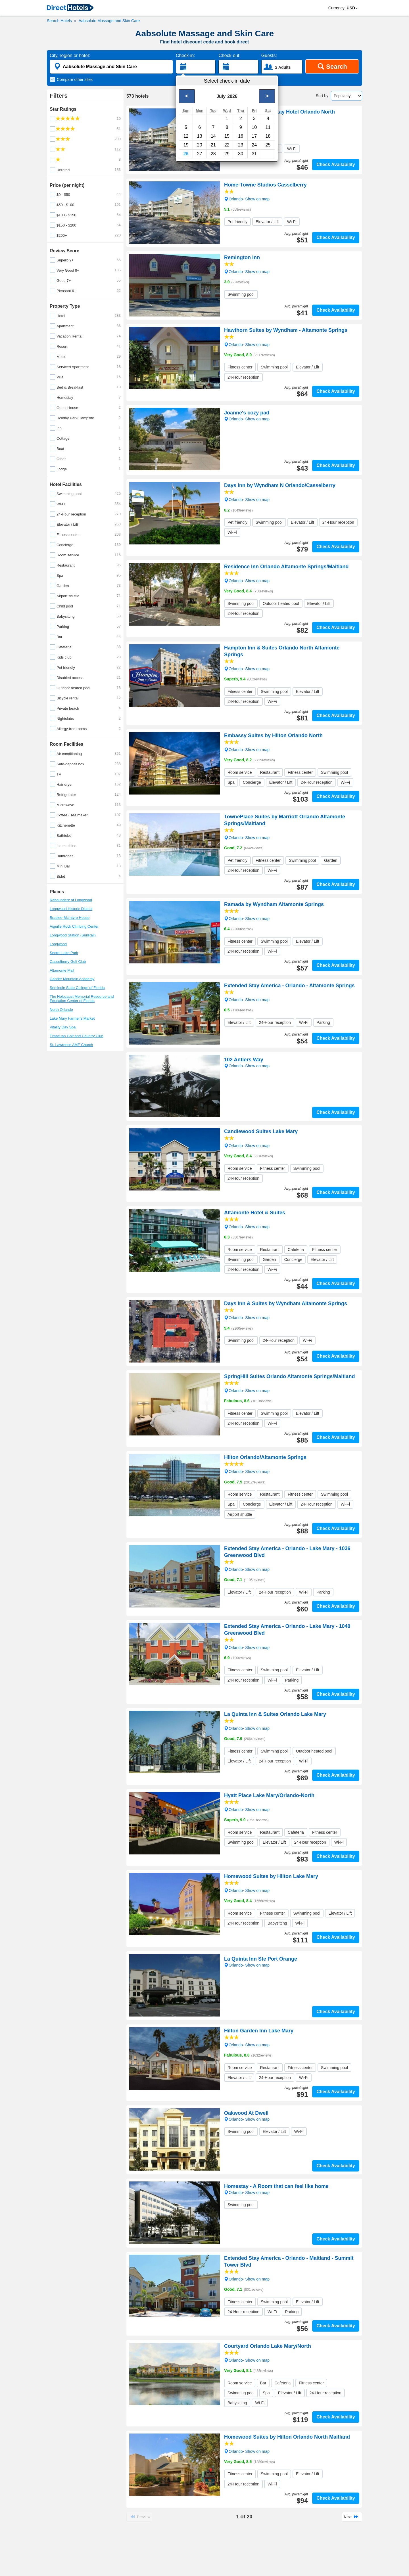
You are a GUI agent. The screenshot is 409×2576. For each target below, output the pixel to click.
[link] (70, 8)
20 (199, 144)
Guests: (269, 55)
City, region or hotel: (70, 55)
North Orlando (61, 1009)
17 (254, 136)
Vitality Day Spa (63, 1027)
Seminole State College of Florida (77, 988)
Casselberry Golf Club (68, 961)
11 (268, 127)
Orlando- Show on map (247, 125)
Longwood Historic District (71, 909)
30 (240, 153)
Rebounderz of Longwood (71, 900)
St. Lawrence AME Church (71, 1045)
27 (199, 153)
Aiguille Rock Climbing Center (74, 926)
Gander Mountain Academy (72, 979)
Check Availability (335, 164)
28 (213, 153)
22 (226, 144)
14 (213, 136)
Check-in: (185, 55)
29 (226, 153)
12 (186, 136)
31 (254, 153)
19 (186, 144)
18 (268, 136)
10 (254, 127)
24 (254, 144)
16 (240, 136)
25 (268, 144)
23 (240, 144)
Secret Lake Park (64, 953)
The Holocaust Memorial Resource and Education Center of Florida (82, 998)
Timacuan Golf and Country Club (76, 1036)
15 (226, 136)
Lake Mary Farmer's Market (72, 1018)
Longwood (58, 944)
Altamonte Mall (62, 970)
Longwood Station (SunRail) (73, 935)
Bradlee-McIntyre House (69, 917)
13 (199, 136)
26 (186, 153)
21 (213, 144)
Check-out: (229, 55)
